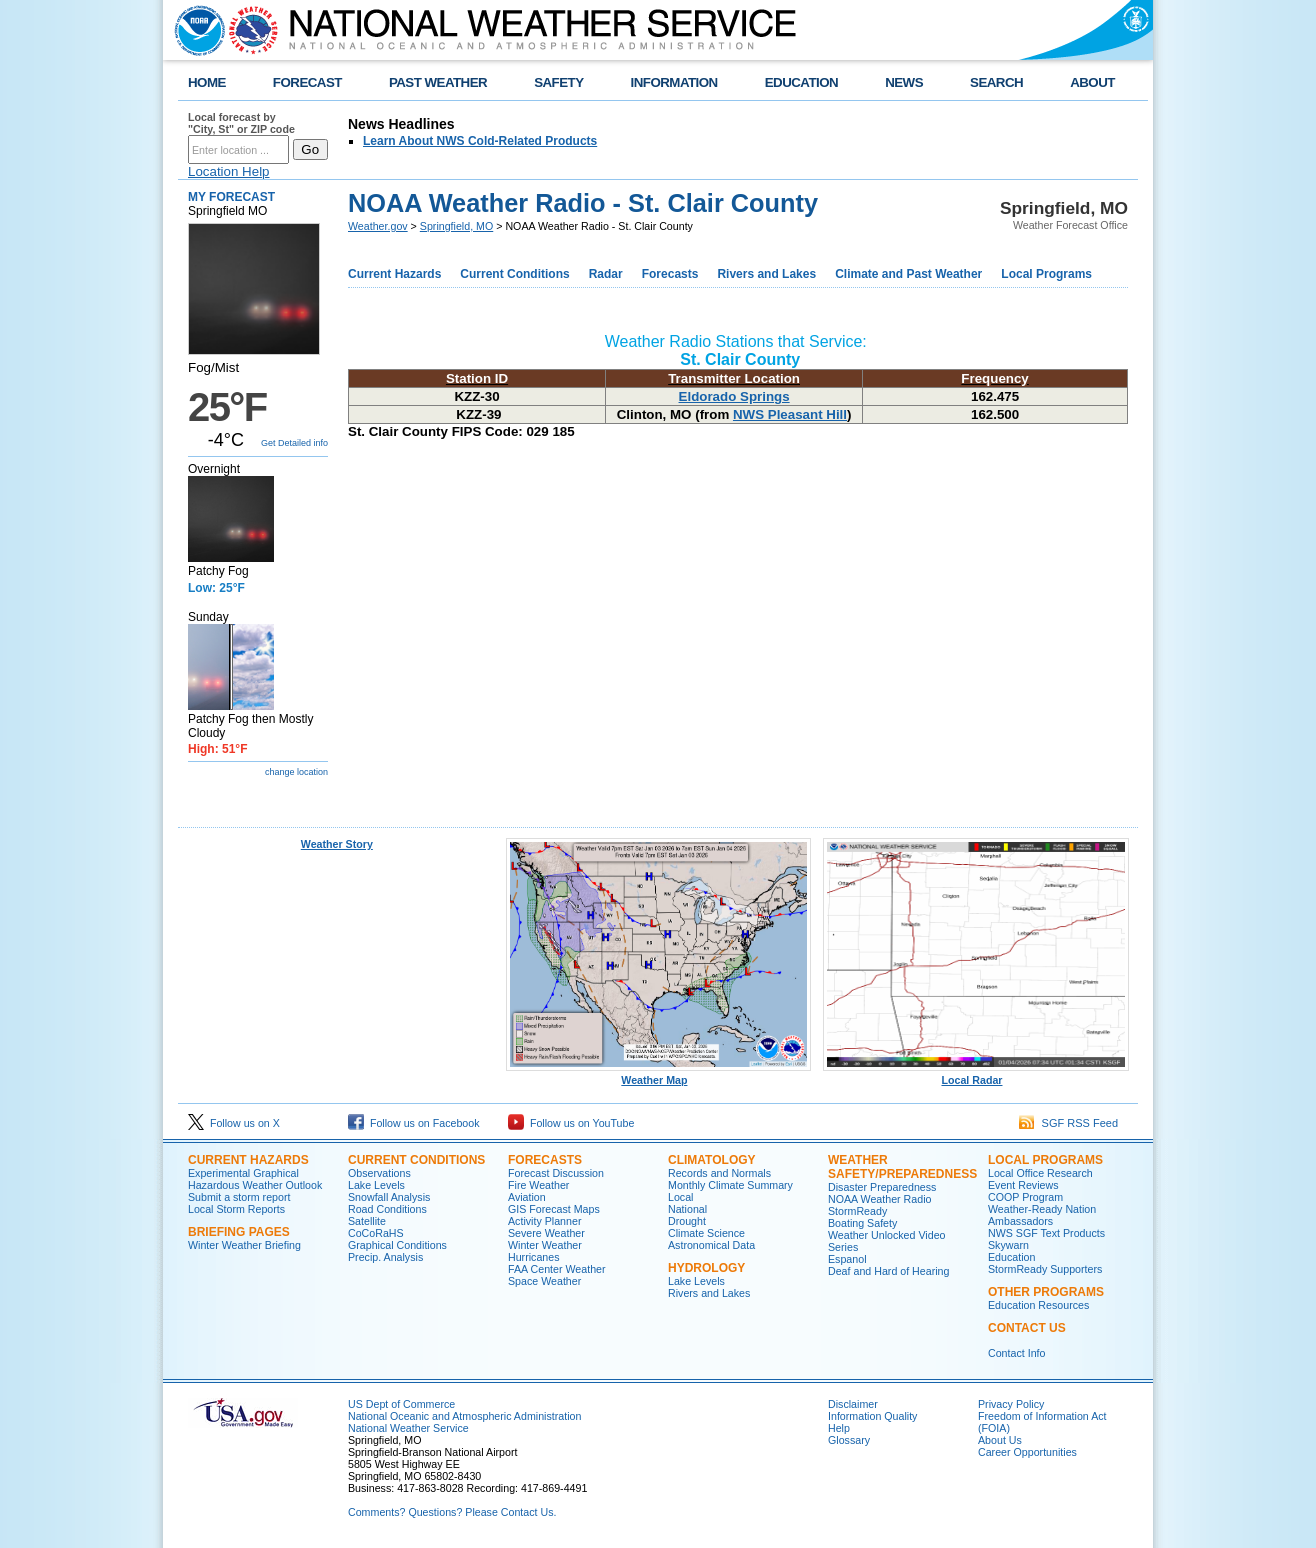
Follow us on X (234, 1123)
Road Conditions (387, 1209)
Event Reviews (1023, 1185)
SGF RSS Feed (1068, 1123)
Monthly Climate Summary (730, 1185)
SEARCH (996, 82)
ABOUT (1092, 82)
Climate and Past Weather (908, 274)
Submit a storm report (239, 1197)
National (687, 1209)
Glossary (849, 1440)
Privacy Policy (1011, 1404)
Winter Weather (545, 1245)
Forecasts (670, 274)
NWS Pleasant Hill (790, 414)
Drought (687, 1221)
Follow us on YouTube (571, 1123)
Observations (379, 1173)
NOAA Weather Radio (879, 1199)
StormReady (857, 1211)
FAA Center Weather (557, 1269)
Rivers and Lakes (766, 274)
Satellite (367, 1221)
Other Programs (1046, 1292)
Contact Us (1027, 1328)
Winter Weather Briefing (244, 1245)
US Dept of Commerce (401, 1404)
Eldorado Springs (734, 396)
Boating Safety (862, 1223)
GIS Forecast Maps (554, 1209)
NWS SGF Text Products (1046, 1233)
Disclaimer (853, 1404)
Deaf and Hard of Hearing (888, 1271)
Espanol (847, 1259)
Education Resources (1038, 1305)
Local (680, 1197)
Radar (606, 274)
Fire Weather (538, 1185)
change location (296, 772)
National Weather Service (408, 1428)
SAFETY (558, 82)
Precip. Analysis (385, 1257)
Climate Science (706, 1233)
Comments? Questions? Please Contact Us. (452, 1512)
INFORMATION (674, 82)
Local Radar (976, 1075)
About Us (1000, 1440)
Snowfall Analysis (389, 1197)
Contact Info (1016, 1353)
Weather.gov (378, 226)
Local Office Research (1040, 1173)
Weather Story (337, 844)
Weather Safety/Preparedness (902, 1167)
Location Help (229, 171)
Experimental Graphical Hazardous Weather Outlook (255, 1179)
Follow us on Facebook (414, 1123)
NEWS (904, 82)
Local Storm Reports (236, 1209)
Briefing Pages (239, 1232)
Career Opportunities (1027, 1452)
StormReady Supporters (1045, 1269)
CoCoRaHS (376, 1233)
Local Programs (1046, 274)
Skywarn (1008, 1245)
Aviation (527, 1197)
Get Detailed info (294, 443)
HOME (207, 82)
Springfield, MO (456, 226)
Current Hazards (394, 274)
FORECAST (307, 82)
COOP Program (1025, 1197)
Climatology (712, 1160)
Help (839, 1428)
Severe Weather (546, 1233)
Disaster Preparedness (882, 1187)
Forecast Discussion (556, 1173)
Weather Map (659, 1075)
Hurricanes (534, 1257)
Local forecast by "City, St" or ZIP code (241, 123)
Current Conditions (514, 274)
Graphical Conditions (397, 1245)
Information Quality (872, 1416)
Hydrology (706, 1268)
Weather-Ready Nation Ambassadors (1042, 1215)
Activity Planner (544, 1221)
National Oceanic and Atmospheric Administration (464, 1416)
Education (1011, 1257)
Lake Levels (376, 1185)
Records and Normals (719, 1173)
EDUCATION (801, 82)
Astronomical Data (711, 1245)
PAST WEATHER (438, 82)
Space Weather (544, 1281)
